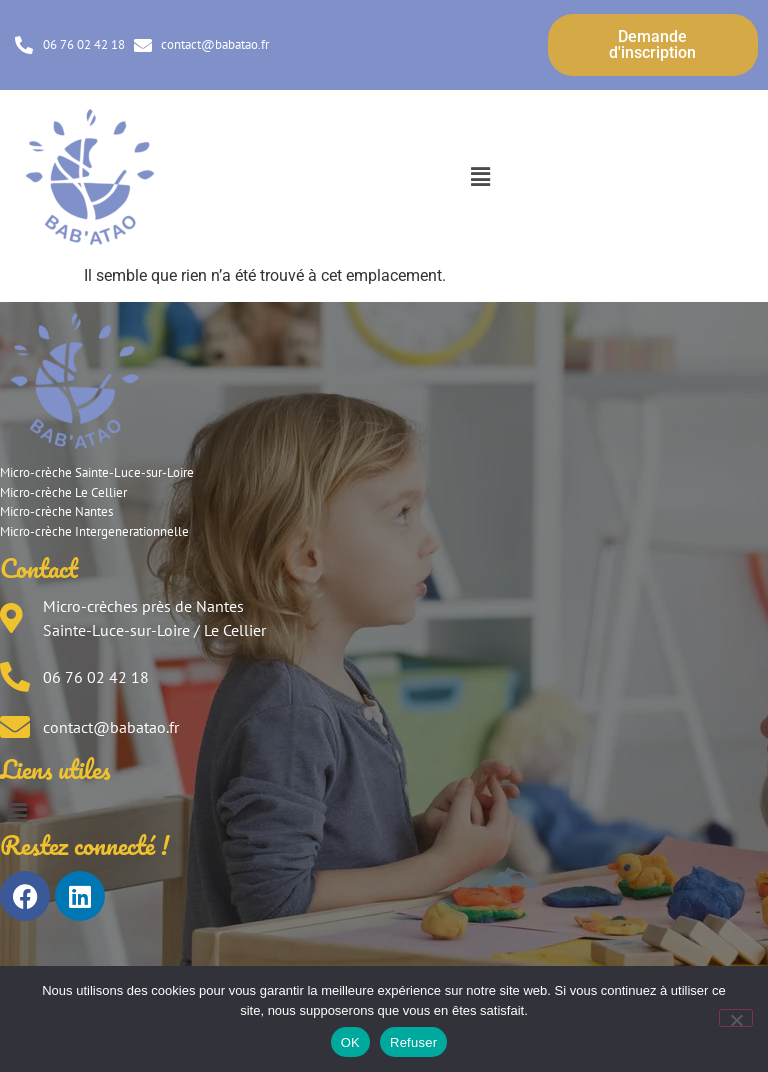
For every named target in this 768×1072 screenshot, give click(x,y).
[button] (480, 177)
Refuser (413, 1042)
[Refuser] (736, 1018)
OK (350, 1042)
